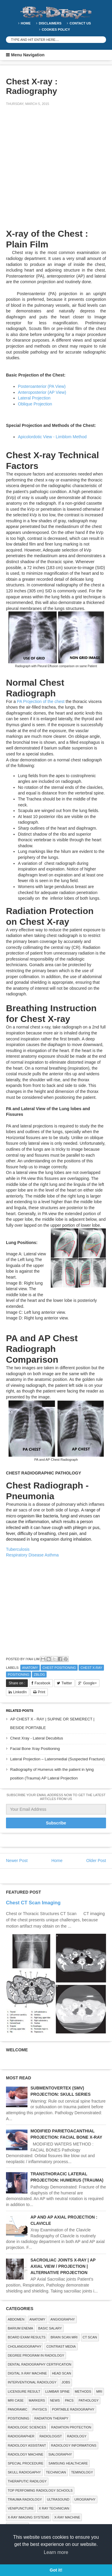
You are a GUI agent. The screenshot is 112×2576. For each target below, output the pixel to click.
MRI (99, 2391)
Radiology (76, 2436)
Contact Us (80, 23)
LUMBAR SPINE (57, 2391)
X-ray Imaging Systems (28, 2517)
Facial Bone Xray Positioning (35, 1748)
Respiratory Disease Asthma (32, 1555)
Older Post (96, 1860)
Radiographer (21, 2436)
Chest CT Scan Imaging (33, 1902)
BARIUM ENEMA (20, 2328)
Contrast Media (61, 2346)
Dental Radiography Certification (39, 2364)
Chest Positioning (59, 1667)
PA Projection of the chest (41, 701)
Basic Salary (50, 2328)
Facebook (42, 1683)
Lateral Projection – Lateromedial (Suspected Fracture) (57, 1759)
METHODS (83, 2391)
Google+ (90, 1683)
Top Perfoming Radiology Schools (40, 2490)
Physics (40, 2409)
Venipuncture (21, 2508)
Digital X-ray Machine (27, 2373)
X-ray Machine (67, 2517)
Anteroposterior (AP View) (42, 392)
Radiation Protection (71, 2427)
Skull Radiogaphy (24, 2472)
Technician (56, 2472)
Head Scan (61, 2373)
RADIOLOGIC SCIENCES (27, 2427)
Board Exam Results (26, 2337)
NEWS (55, 2400)
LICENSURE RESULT (24, 2391)
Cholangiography (24, 2346)
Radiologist (50, 2436)
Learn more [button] (56, 2552)
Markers (37, 2400)
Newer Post (16, 1860)
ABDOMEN (16, 2319)
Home (26, 23)
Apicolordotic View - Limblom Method (52, 436)
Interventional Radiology (32, 2382)
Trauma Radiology (25, 2499)
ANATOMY (30, 1667)
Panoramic (17, 2409)
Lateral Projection (34, 398)
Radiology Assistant (27, 2445)
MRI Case (16, 2400)
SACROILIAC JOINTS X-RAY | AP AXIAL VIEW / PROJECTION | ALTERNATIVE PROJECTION (63, 2266)
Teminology (82, 2472)
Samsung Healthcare (68, 2463)
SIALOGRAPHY (60, 2454)
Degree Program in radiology (36, 2355)
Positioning (18, 1674)
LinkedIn (20, 1692)
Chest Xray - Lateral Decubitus (36, 1738)
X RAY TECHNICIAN (54, 2508)
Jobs (66, 2382)
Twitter (67, 1683)
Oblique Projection (35, 404)
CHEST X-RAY (91, 1667)
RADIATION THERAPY (51, 2418)
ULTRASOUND (58, 2499)
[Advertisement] (56, 171)
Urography (85, 2499)
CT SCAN (90, 2337)
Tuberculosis (18, 1549)
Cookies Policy (56, 29)
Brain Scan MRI (63, 2337)
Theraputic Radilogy (27, 2481)
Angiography (62, 2319)
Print (41, 1692)
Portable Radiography (73, 2409)
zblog (39, 1674)
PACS (69, 2400)
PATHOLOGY (89, 2400)
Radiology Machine (25, 2454)
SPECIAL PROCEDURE (25, 2463)
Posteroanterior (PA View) (42, 386)
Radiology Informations (73, 2445)
